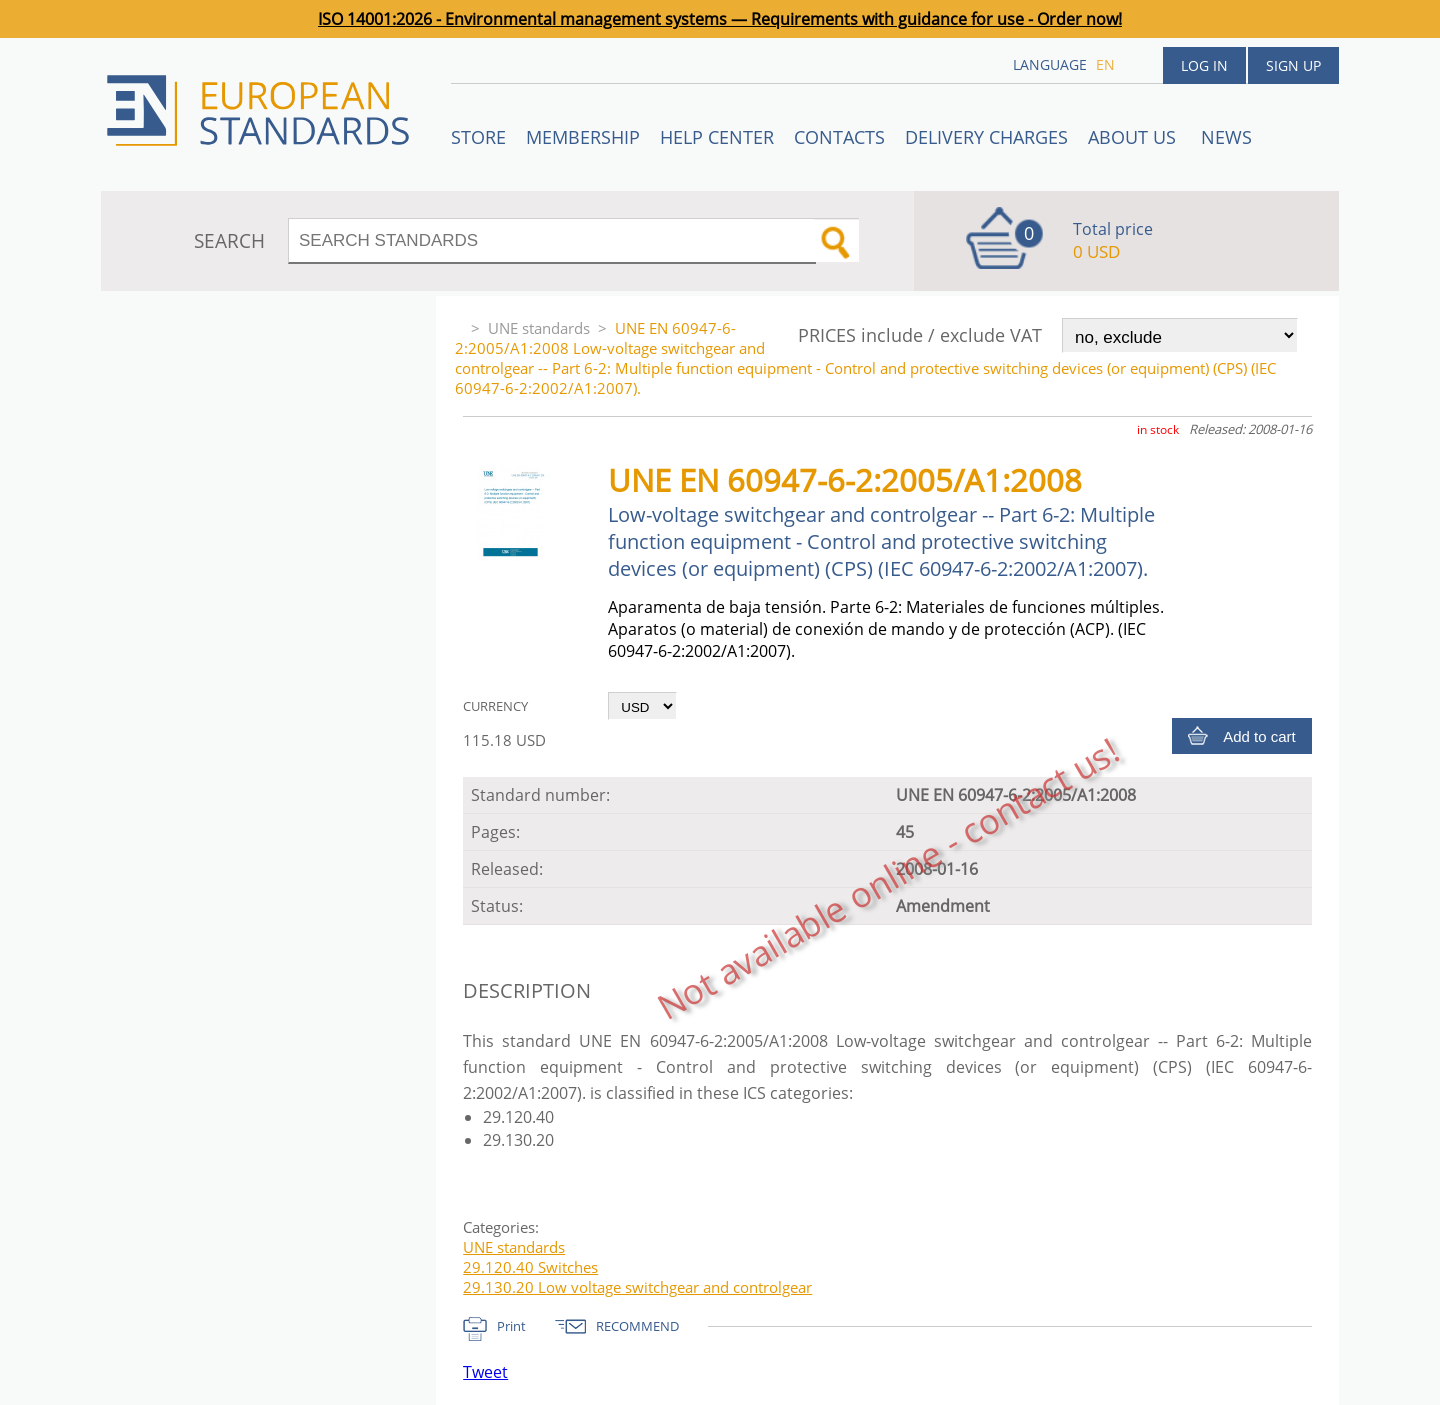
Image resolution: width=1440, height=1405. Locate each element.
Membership (583, 137)
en (1105, 64)
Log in (1204, 65)
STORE (478, 137)
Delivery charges (986, 137)
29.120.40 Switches (530, 1267)
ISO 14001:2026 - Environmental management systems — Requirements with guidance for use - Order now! (720, 19)
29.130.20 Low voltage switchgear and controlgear (637, 1287)
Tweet (485, 1372)
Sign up (1293, 65)
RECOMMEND (637, 1326)
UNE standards (539, 328)
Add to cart (1259, 736)
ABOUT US (1134, 137)
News (1226, 137)
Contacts (839, 137)
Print (511, 1326)
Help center (717, 137)
